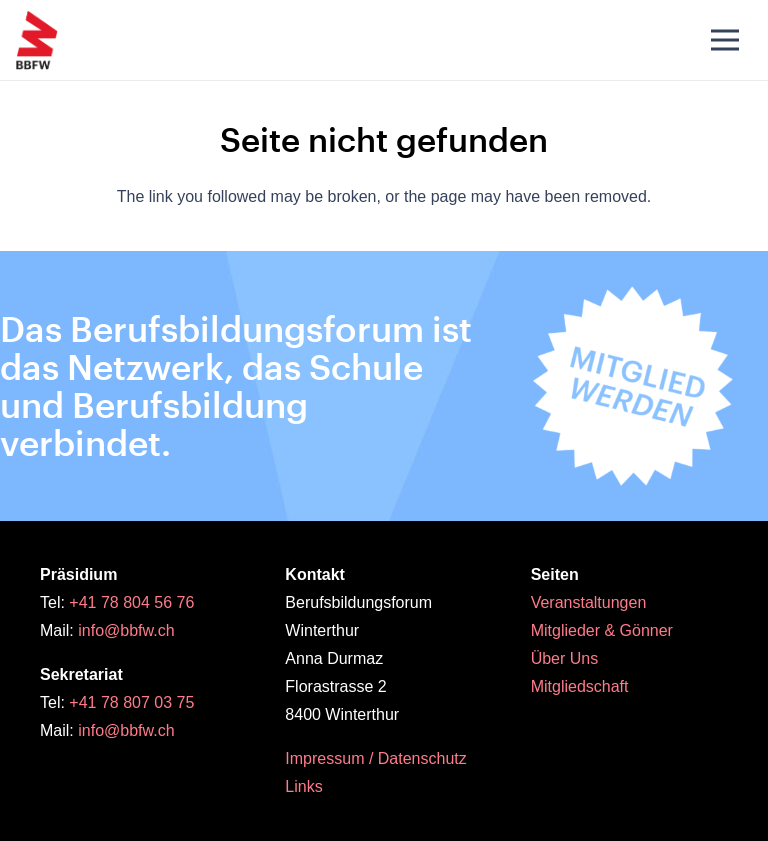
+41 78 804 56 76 (131, 602)
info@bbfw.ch (126, 630)
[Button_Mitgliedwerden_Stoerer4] (633, 386)
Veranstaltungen (589, 602)
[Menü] (725, 40)
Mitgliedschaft (580, 686)
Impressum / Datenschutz (375, 758)
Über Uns (565, 658)
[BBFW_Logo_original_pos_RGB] (37, 40)
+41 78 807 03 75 (131, 702)
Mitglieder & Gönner (602, 630)
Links (303, 786)
